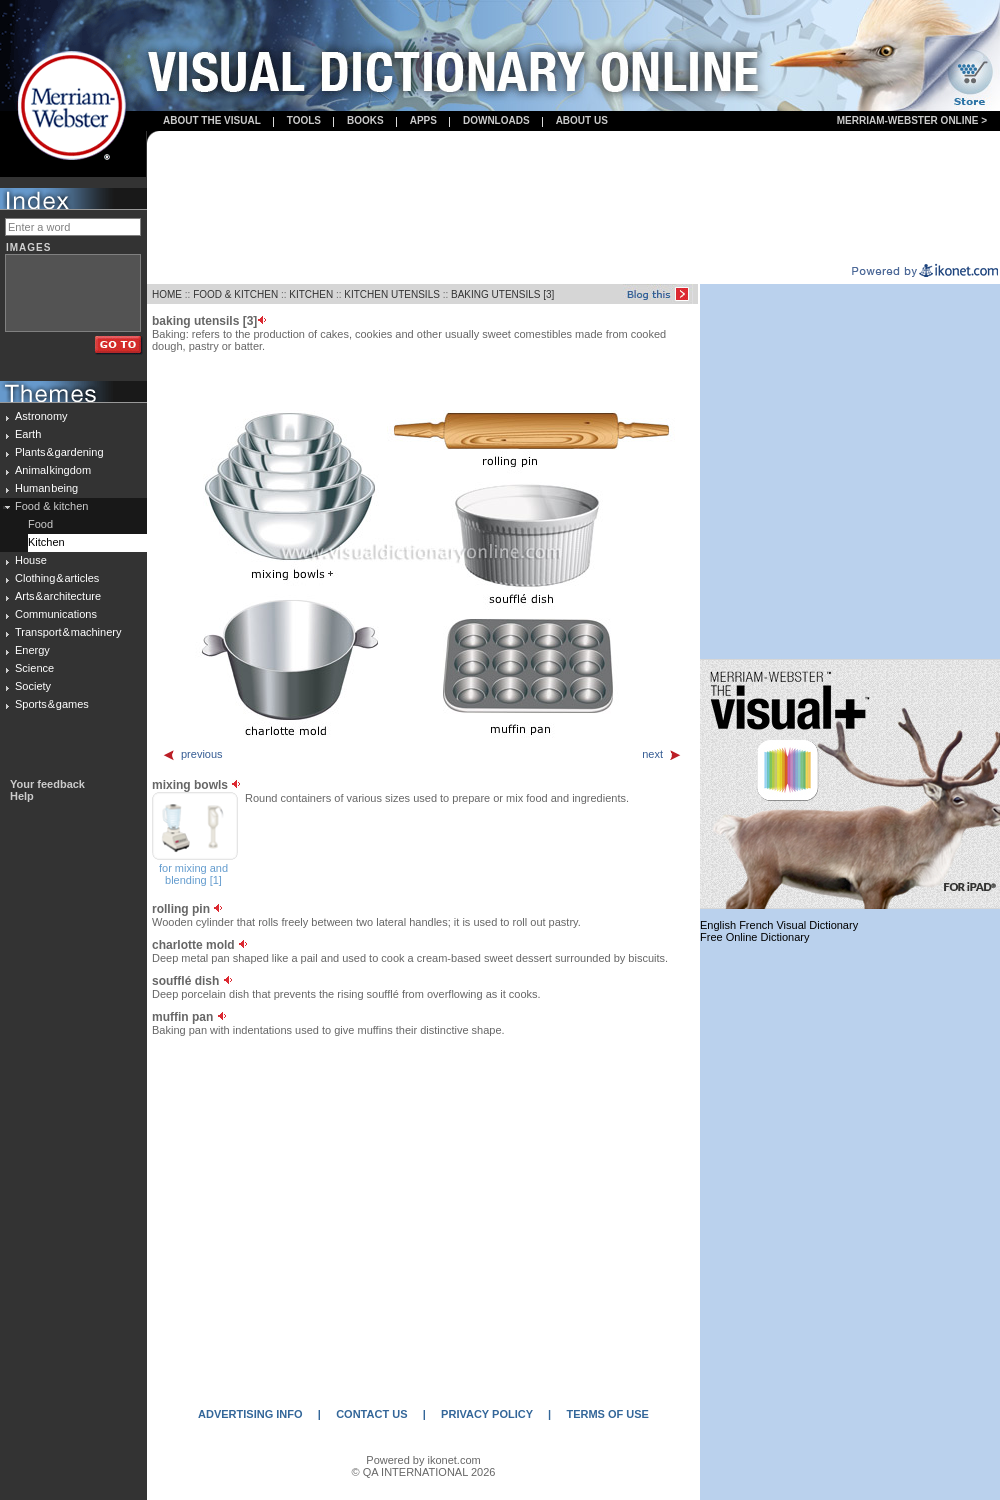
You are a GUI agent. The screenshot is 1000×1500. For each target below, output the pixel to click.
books (365, 120)
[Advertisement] (573, 198)
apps (423, 120)
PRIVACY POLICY (487, 1414)
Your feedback (47, 784)
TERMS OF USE (607, 1414)
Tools (304, 120)
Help (22, 796)
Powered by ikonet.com (423, 1460)
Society (33, 686)
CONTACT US (371, 1414)
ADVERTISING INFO (250, 1414)
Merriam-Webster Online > (912, 120)
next (662, 754)
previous (192, 754)
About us (582, 120)
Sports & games (52, 704)
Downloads (496, 120)
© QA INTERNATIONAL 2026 (424, 1472)
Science (34, 668)
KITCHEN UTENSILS (392, 294)
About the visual (212, 120)
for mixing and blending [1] (193, 874)
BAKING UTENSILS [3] (502, 294)
